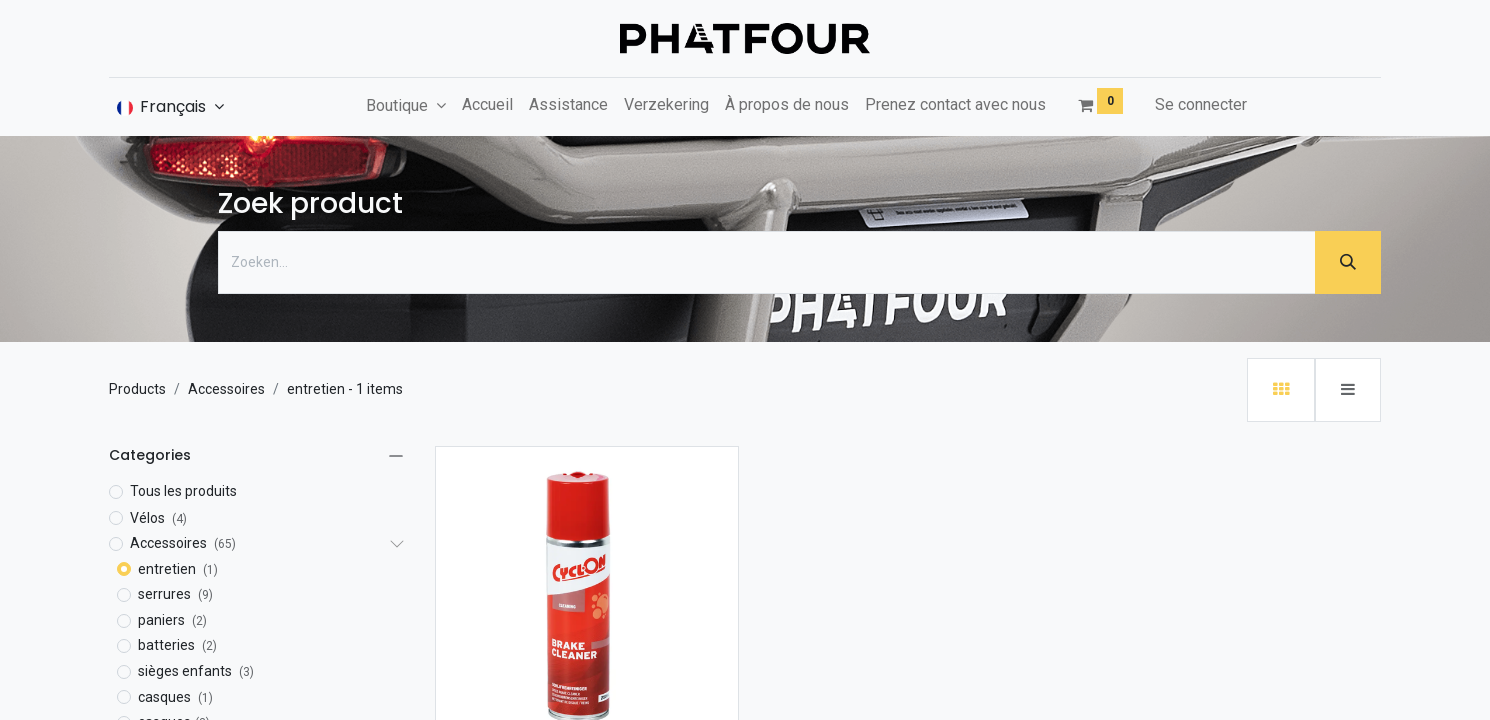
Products (137, 389)
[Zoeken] (1348, 262)
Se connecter (1201, 104)
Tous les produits (183, 491)
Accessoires (226, 389)
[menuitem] (487, 105)
